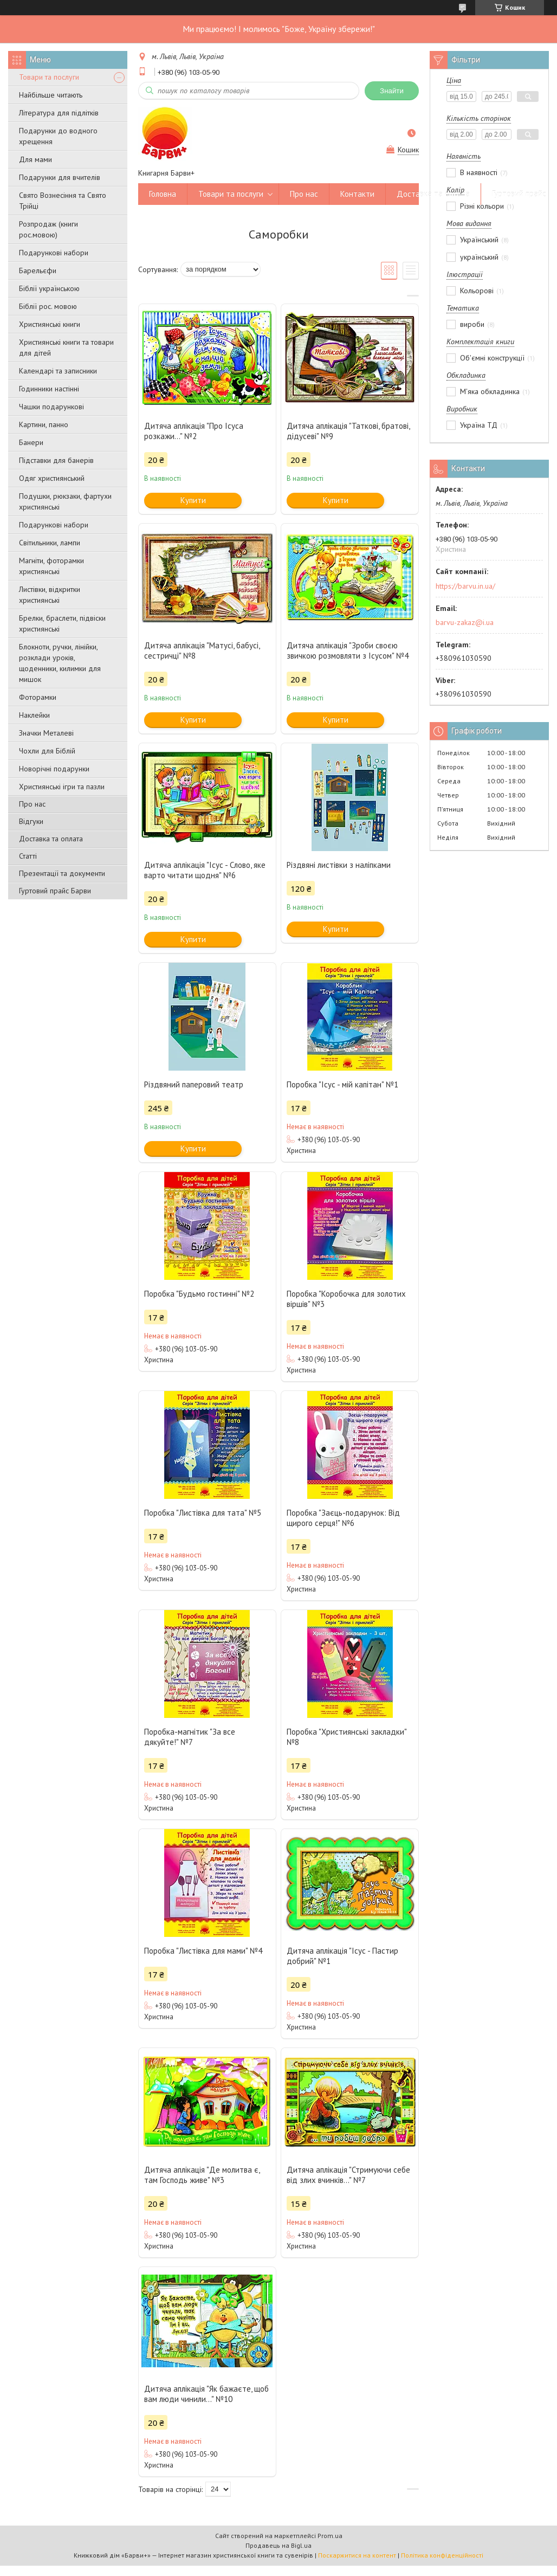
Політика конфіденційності (442, 2555)
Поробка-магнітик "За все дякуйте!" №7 (189, 1737)
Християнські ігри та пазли (62, 786)
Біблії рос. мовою (48, 306)
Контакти (357, 194)
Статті (28, 856)
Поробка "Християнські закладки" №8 (346, 1737)
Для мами (35, 159)
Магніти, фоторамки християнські (51, 566)
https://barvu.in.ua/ (465, 586)
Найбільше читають (50, 95)
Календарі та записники (58, 371)
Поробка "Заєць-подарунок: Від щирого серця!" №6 (343, 1518)
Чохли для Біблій (47, 751)
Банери (31, 442)
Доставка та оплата (51, 838)
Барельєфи (37, 270)
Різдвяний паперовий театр (193, 1084)
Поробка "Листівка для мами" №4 (203, 1951)
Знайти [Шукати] (392, 91)
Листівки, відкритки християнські (49, 594)
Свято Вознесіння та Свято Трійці (62, 200)
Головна (162, 194)
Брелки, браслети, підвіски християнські (62, 623)
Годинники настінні (49, 389)
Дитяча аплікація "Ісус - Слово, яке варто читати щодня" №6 (204, 870)
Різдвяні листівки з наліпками (339, 865)
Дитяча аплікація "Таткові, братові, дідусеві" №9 (348, 431)
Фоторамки (37, 697)
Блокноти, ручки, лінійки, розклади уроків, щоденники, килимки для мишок (60, 663)
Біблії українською (49, 288)
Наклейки (34, 715)
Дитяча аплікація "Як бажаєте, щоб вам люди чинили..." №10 (206, 2394)
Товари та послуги (49, 77)
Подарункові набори (53, 252)
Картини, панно (43, 424)
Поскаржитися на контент (357, 2555)
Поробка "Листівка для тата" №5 (202, 1513)
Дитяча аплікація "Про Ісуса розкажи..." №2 (193, 431)
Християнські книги (49, 324)
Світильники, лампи (49, 543)
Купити (193, 500)
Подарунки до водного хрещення (58, 136)
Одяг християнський (52, 478)
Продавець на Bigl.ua (278, 2545)
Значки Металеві (46, 733)
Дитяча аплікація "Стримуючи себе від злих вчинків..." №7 (348, 2175)
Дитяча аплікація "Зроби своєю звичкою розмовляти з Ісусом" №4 (348, 650)
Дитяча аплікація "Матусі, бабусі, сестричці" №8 (202, 650)
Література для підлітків (59, 113)
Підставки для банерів (56, 460)
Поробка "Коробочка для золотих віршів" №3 (346, 1299)
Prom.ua (330, 2536)
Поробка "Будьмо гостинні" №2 (199, 1294)
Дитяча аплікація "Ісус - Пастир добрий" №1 (342, 1956)
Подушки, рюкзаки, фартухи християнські (65, 501)
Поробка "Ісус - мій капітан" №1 (342, 1084)
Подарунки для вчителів (59, 177)
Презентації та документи (62, 873)
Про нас (32, 804)
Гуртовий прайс (519, 194)
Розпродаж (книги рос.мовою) (48, 229)
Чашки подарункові (51, 406)
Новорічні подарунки (54, 769)
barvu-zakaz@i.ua (465, 622)
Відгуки (31, 821)
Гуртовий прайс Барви (55, 891)
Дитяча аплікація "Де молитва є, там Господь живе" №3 (202, 2175)
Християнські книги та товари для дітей (66, 347)
